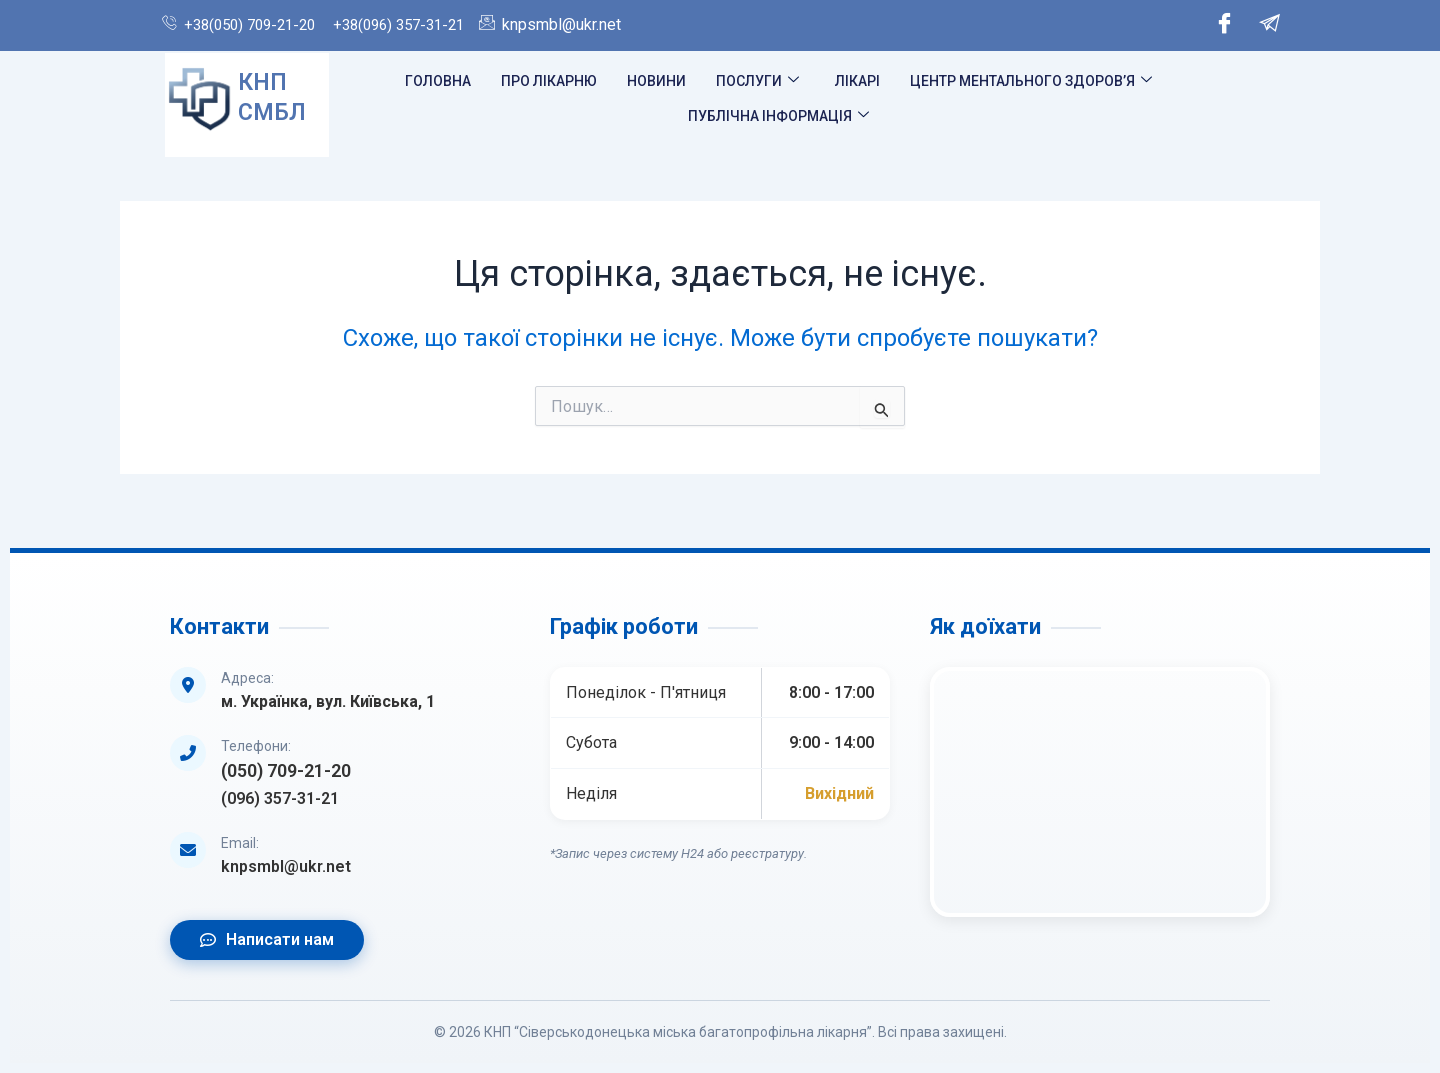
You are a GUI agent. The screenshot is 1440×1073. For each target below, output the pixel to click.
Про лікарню (549, 81)
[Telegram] (1269, 25)
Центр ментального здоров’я (1031, 81)
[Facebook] (1224, 25)
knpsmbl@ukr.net (286, 866)
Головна (438, 81)
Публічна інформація (778, 116)
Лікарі (857, 81)
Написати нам (267, 939)
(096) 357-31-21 (280, 798)
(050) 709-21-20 (286, 770)
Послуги (757, 81)
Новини (656, 81)
